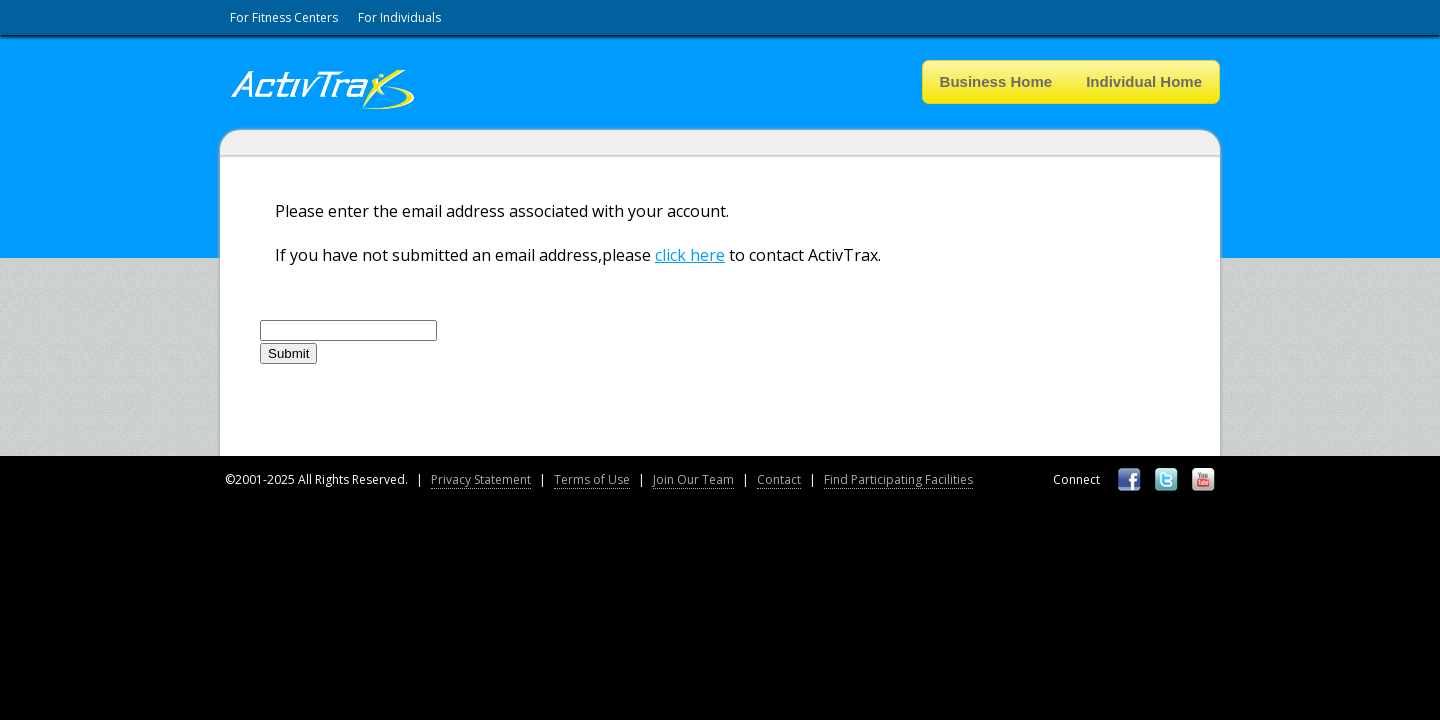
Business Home (996, 81)
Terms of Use (592, 479)
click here (690, 255)
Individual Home (1144, 81)
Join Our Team (693, 479)
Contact (779, 479)
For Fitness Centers (284, 17)
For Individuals (399, 17)
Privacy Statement (481, 479)
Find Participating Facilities (898, 479)
